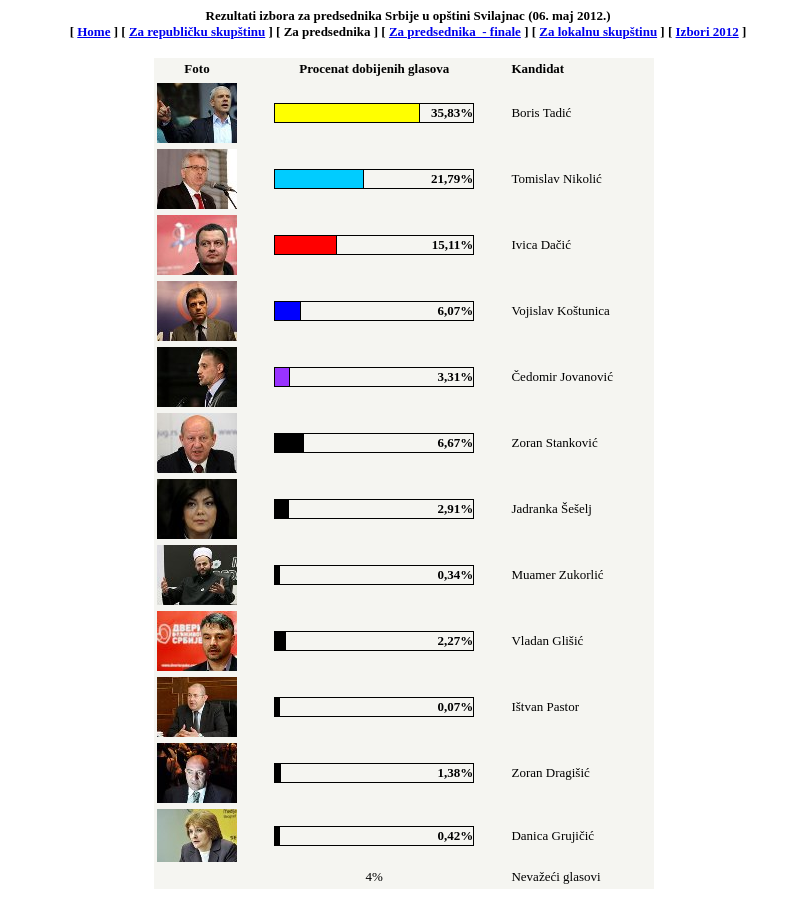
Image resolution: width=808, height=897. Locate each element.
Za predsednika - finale (455, 31)
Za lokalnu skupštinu (598, 31)
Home (93, 31)
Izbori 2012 (707, 31)
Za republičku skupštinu (197, 31)
